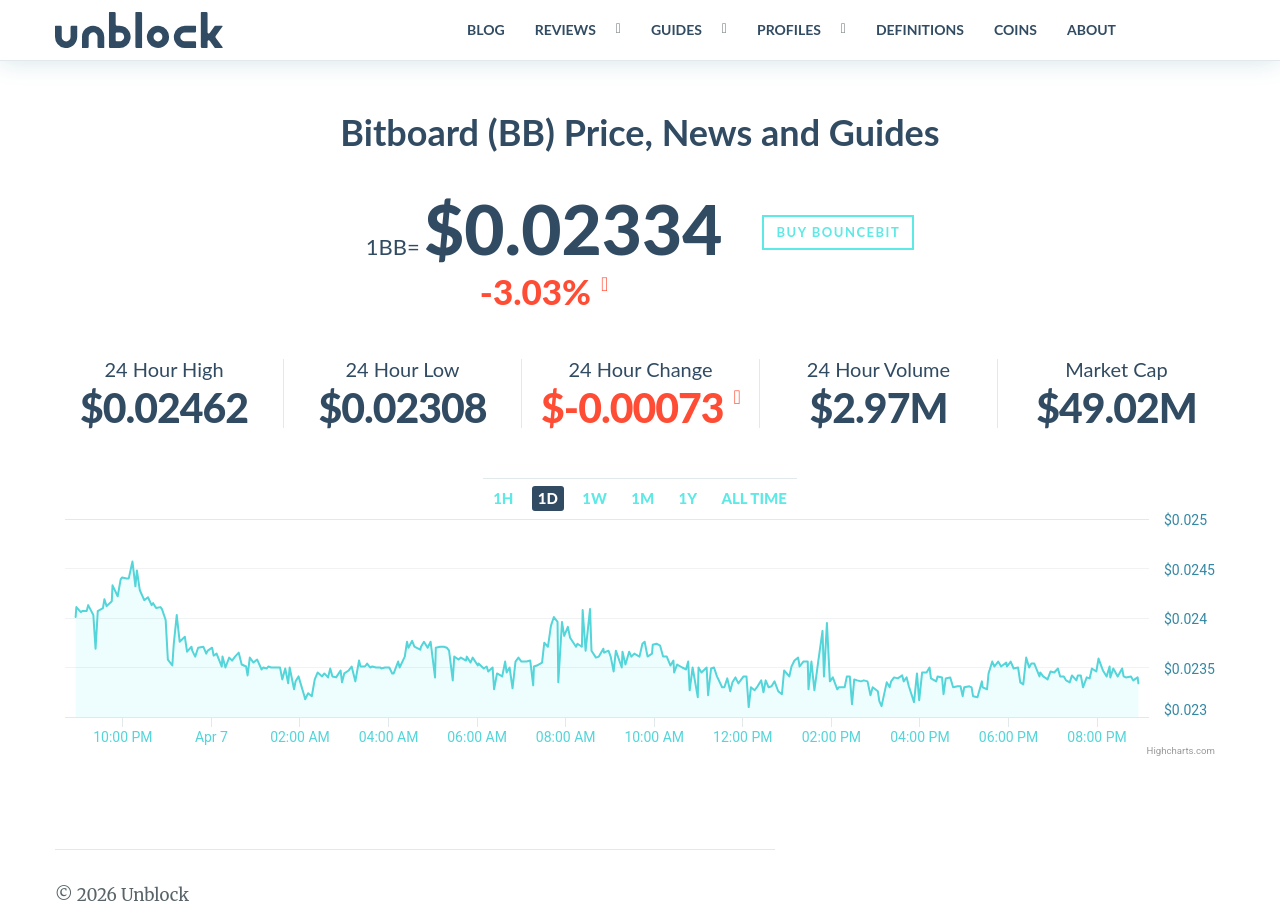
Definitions (919, 29)
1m (642, 498)
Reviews (564, 29)
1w (594, 498)
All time (754, 498)
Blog (485, 29)
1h (503, 498)
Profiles (788, 29)
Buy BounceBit (840, 232)
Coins (1014, 29)
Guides (675, 29)
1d (548, 498)
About (1090, 29)
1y (688, 498)
